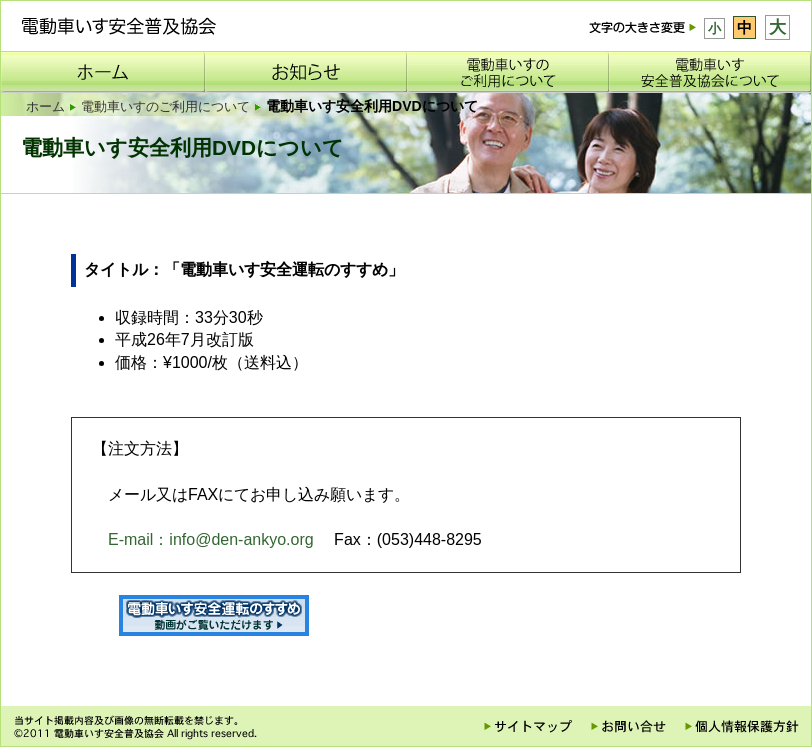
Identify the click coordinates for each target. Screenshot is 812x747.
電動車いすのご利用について (165, 106)
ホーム (45, 106)
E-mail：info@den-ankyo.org (211, 539)
